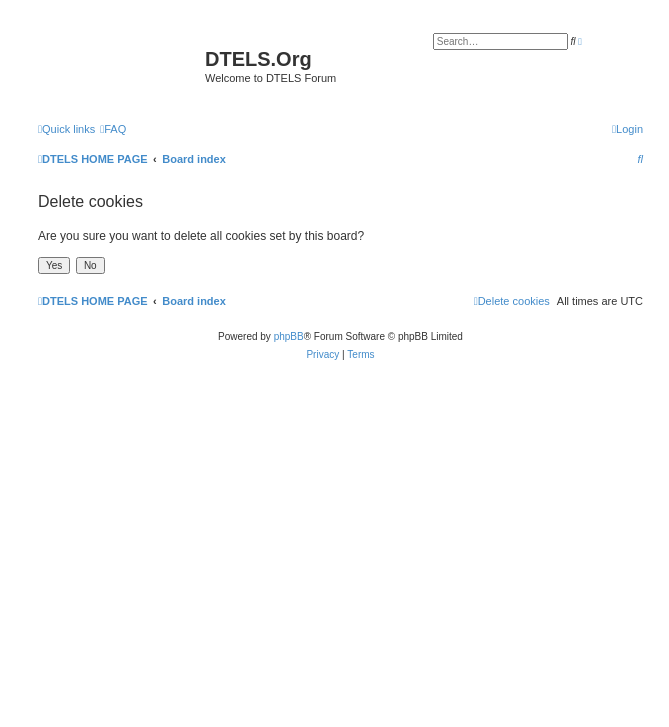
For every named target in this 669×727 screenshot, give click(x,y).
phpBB (289, 336)
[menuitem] (113, 129)
